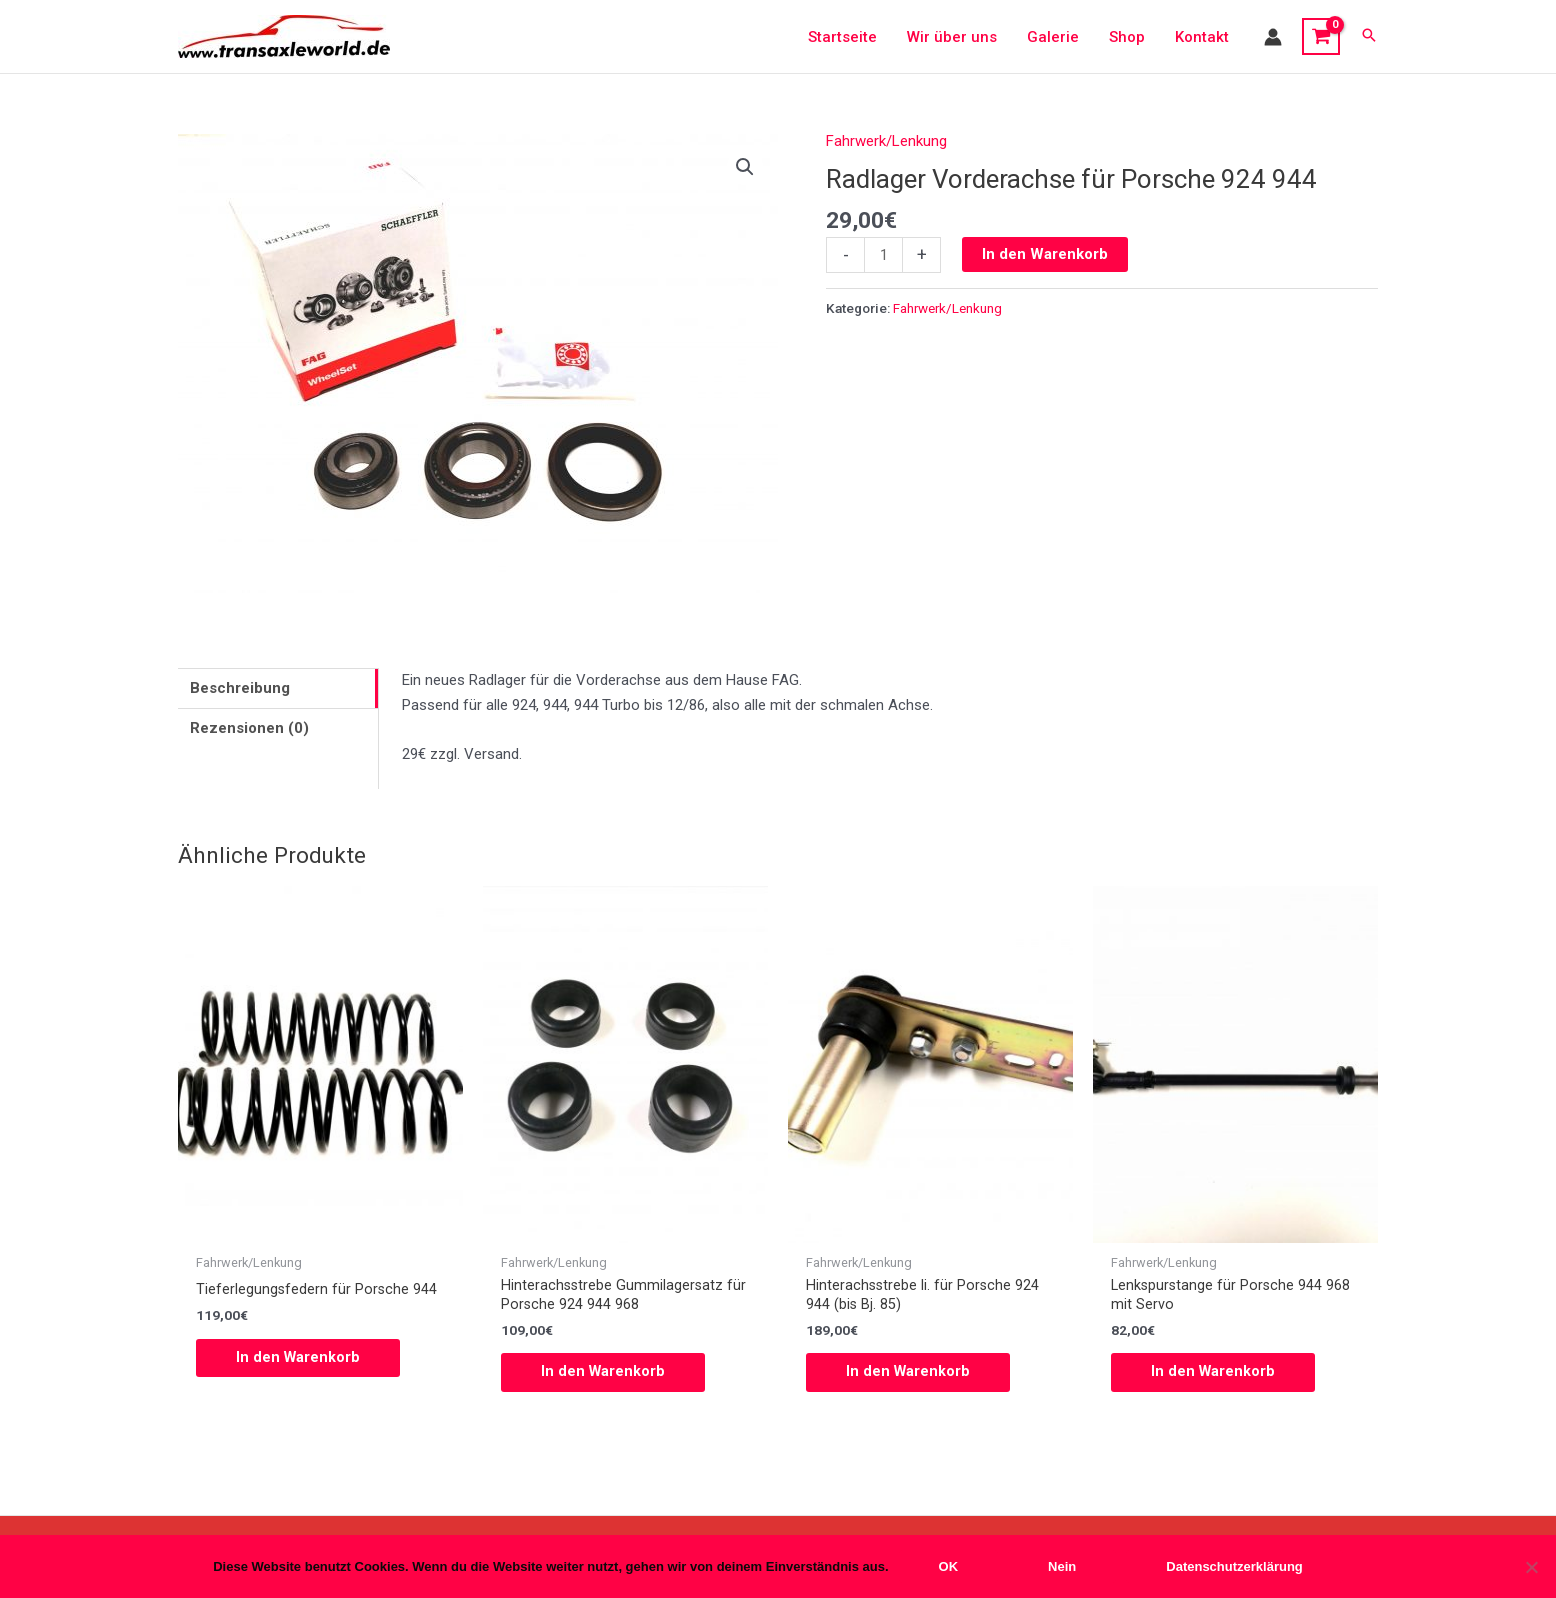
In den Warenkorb (1045, 254)
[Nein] (1531, 1567)
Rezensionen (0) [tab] (249, 728)
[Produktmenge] (883, 255)
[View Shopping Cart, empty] (1321, 37)
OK (949, 1566)
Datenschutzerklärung (1234, 1566)
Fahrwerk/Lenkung (886, 141)
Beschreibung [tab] (240, 688)
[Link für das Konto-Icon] (1273, 37)
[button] (1369, 36)
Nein (1062, 1566)
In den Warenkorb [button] (299, 1358)
